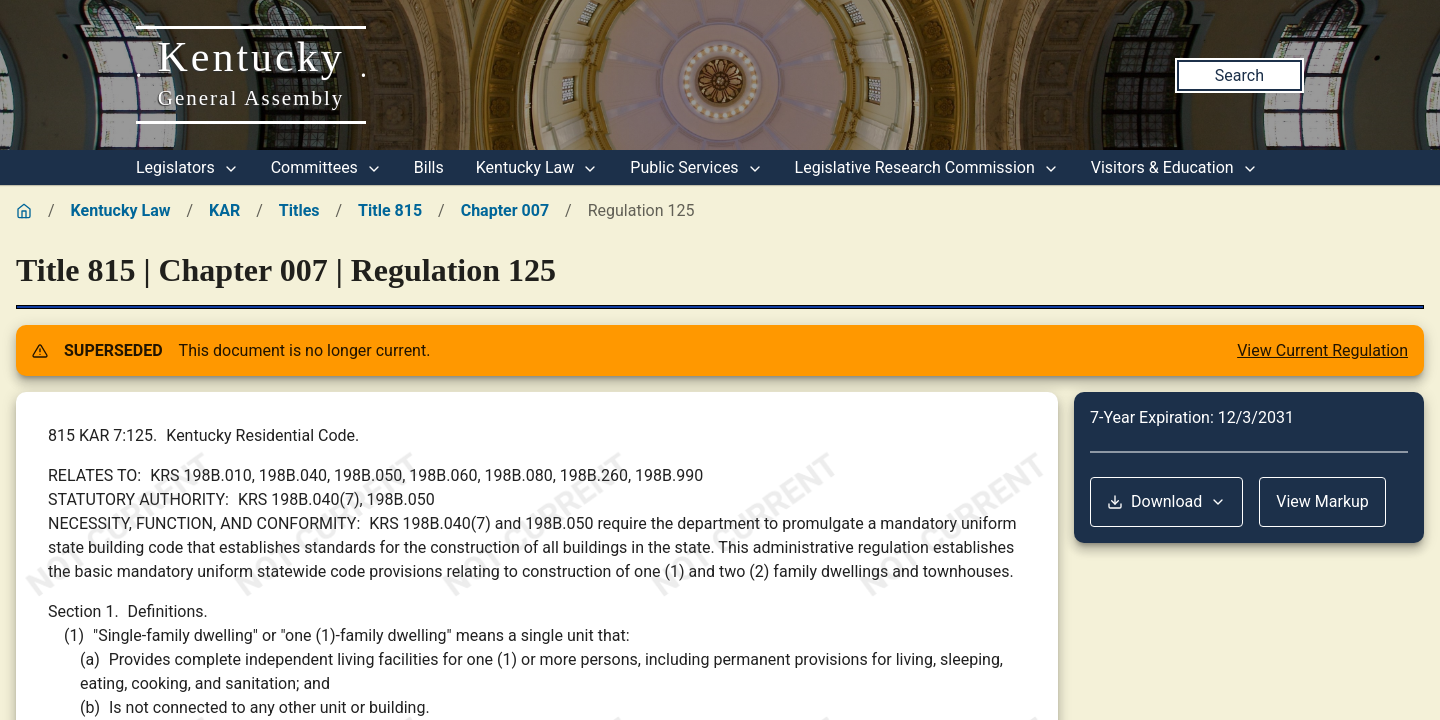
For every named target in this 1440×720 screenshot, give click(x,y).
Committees (326, 167)
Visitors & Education (1174, 167)
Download (1166, 501)
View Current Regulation (1322, 350)
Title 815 (390, 210)
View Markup (1322, 501)
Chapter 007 (505, 210)
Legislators (187, 167)
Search (1239, 75)
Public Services (696, 167)
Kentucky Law (537, 167)
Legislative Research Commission (927, 167)
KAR (224, 210)
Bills (429, 167)
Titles (299, 210)
